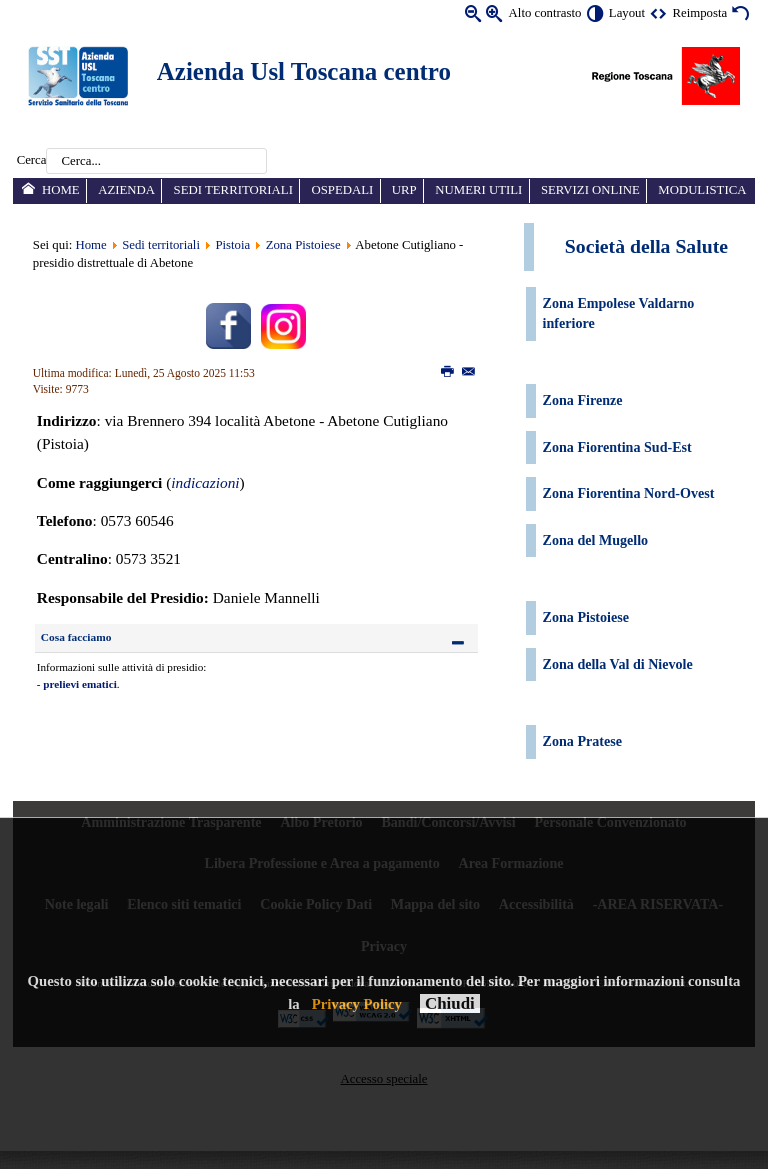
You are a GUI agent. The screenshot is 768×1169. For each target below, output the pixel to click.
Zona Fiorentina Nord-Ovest (629, 493)
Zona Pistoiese (303, 245)
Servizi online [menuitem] (590, 190)
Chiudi (450, 1003)
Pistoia (232, 245)
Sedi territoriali (161, 245)
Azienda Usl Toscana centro (304, 71)
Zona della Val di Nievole (620, 664)
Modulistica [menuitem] (702, 190)
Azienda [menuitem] (126, 190)
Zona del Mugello (596, 540)
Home (90, 245)
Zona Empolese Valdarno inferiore (619, 313)
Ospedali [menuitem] (342, 190)
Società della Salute (646, 246)
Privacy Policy (357, 1004)
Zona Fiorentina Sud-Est (617, 447)
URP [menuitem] (404, 190)
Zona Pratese (582, 741)
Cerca (32, 161)
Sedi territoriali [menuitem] (233, 190)
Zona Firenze (583, 400)
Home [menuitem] (61, 190)
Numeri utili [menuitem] (478, 190)
